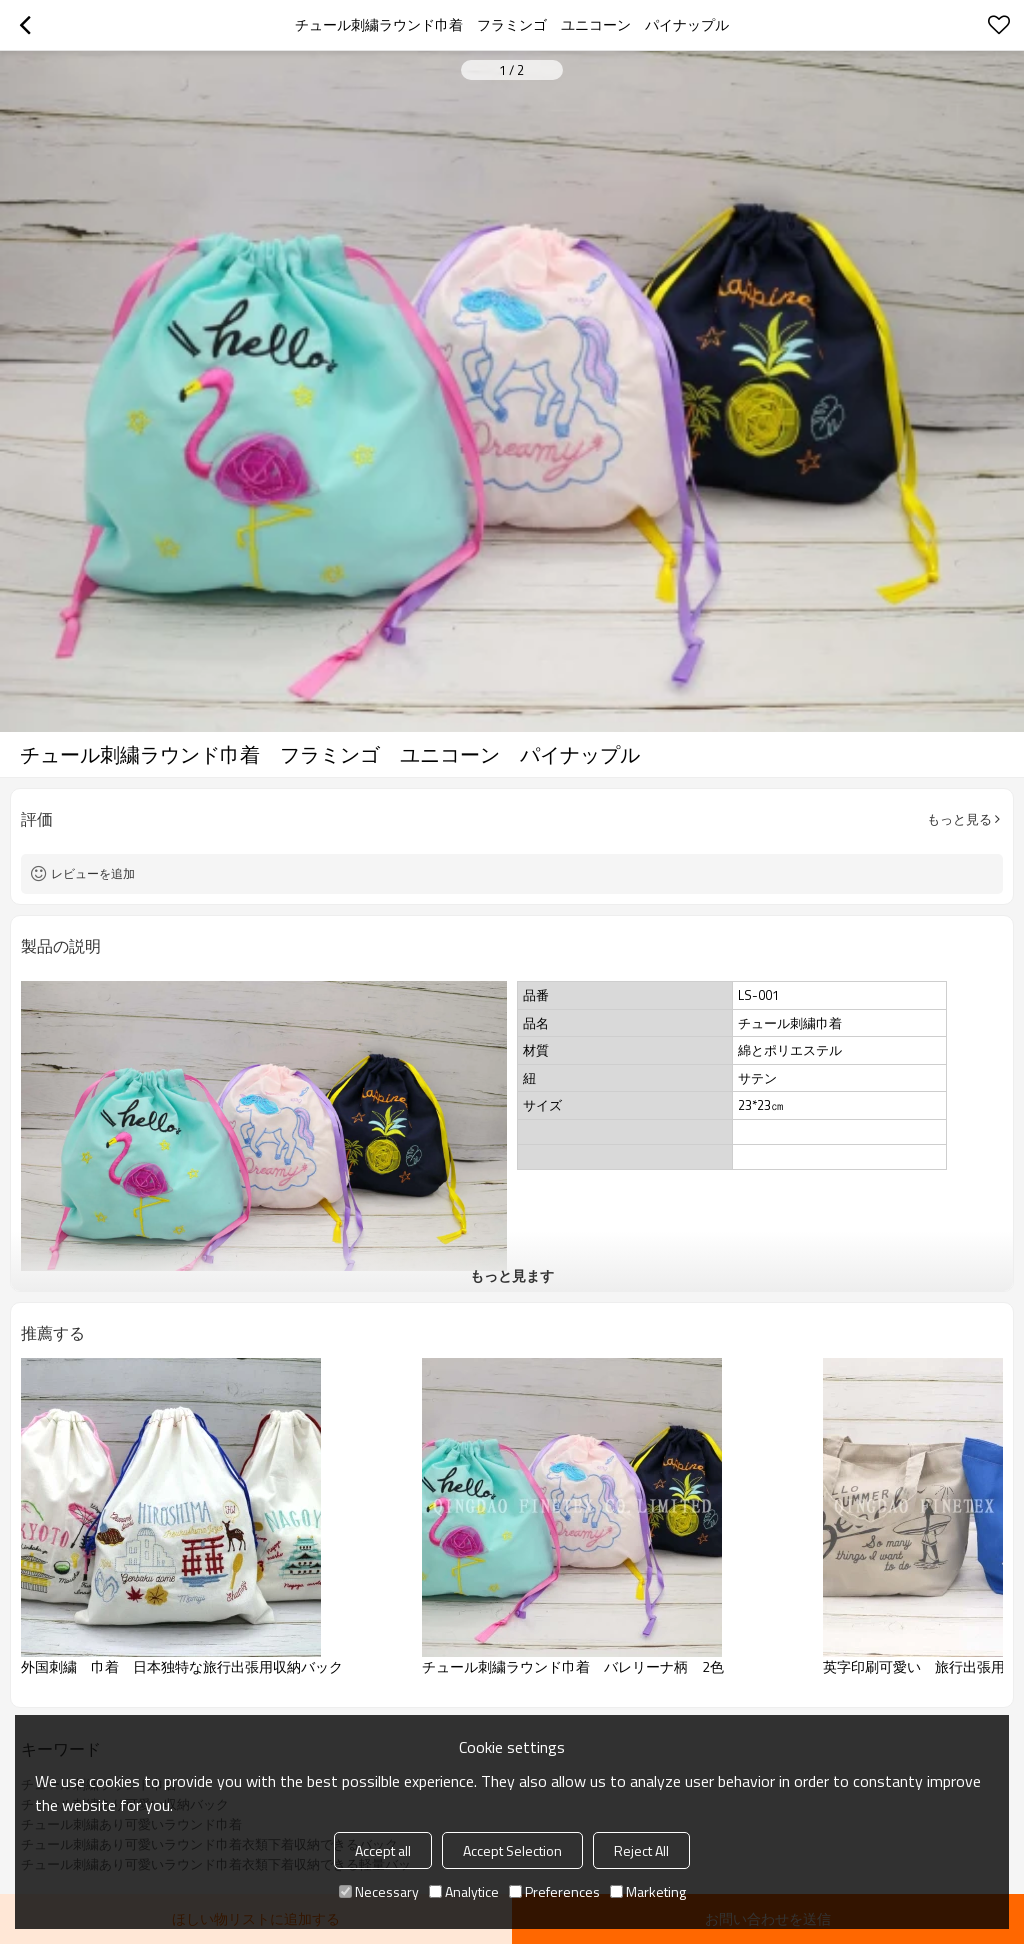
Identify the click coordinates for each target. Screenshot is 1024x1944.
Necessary (379, 1891)
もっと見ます (512, 1275)
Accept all (383, 1850)
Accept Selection (512, 1850)
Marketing (648, 1891)
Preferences (554, 1891)
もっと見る (959, 819)
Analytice (464, 1891)
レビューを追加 (93, 873)
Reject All (641, 1850)
